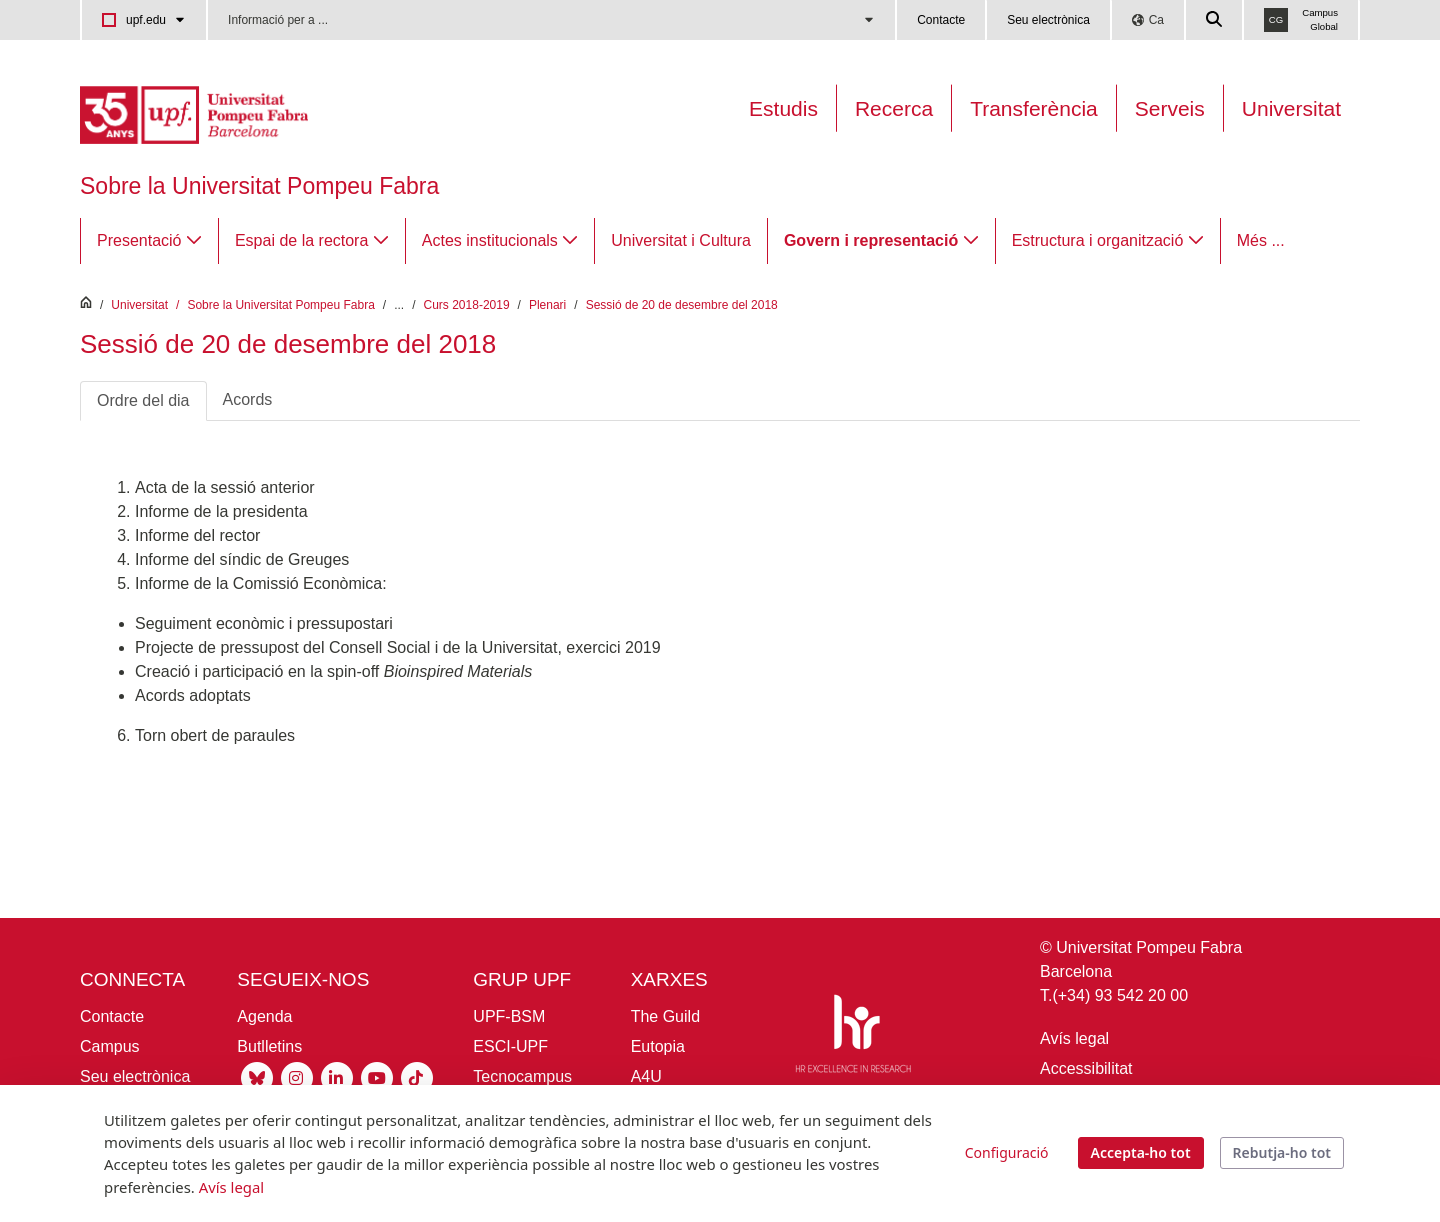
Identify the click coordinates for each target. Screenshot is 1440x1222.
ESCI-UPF (510, 1046)
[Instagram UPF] (297, 1077)
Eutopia (658, 1046)
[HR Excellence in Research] (853, 1037)
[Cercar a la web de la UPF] (1215, 20)
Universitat (1291, 108)
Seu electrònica (1048, 20)
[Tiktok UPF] (417, 1077)
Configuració (1007, 1152)
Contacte (941, 20)
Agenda (264, 1016)
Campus (110, 1046)
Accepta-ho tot (1141, 1152)
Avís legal (1074, 1038)
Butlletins (269, 1046)
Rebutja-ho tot (1282, 1152)
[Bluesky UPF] (257, 1077)
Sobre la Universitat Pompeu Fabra (259, 186)
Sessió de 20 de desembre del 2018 (682, 305)
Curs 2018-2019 (467, 305)
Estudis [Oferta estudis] (783, 108)
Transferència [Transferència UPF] (1034, 108)
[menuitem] (149, 241)
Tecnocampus (522, 1076)
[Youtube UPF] (377, 1077)
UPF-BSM (509, 1016)
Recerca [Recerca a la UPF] (894, 108)
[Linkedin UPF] (337, 1077)
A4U (646, 1076)
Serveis (1170, 108)
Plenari (547, 305)
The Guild (665, 1016)
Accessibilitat (1086, 1068)
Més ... (1261, 240)
